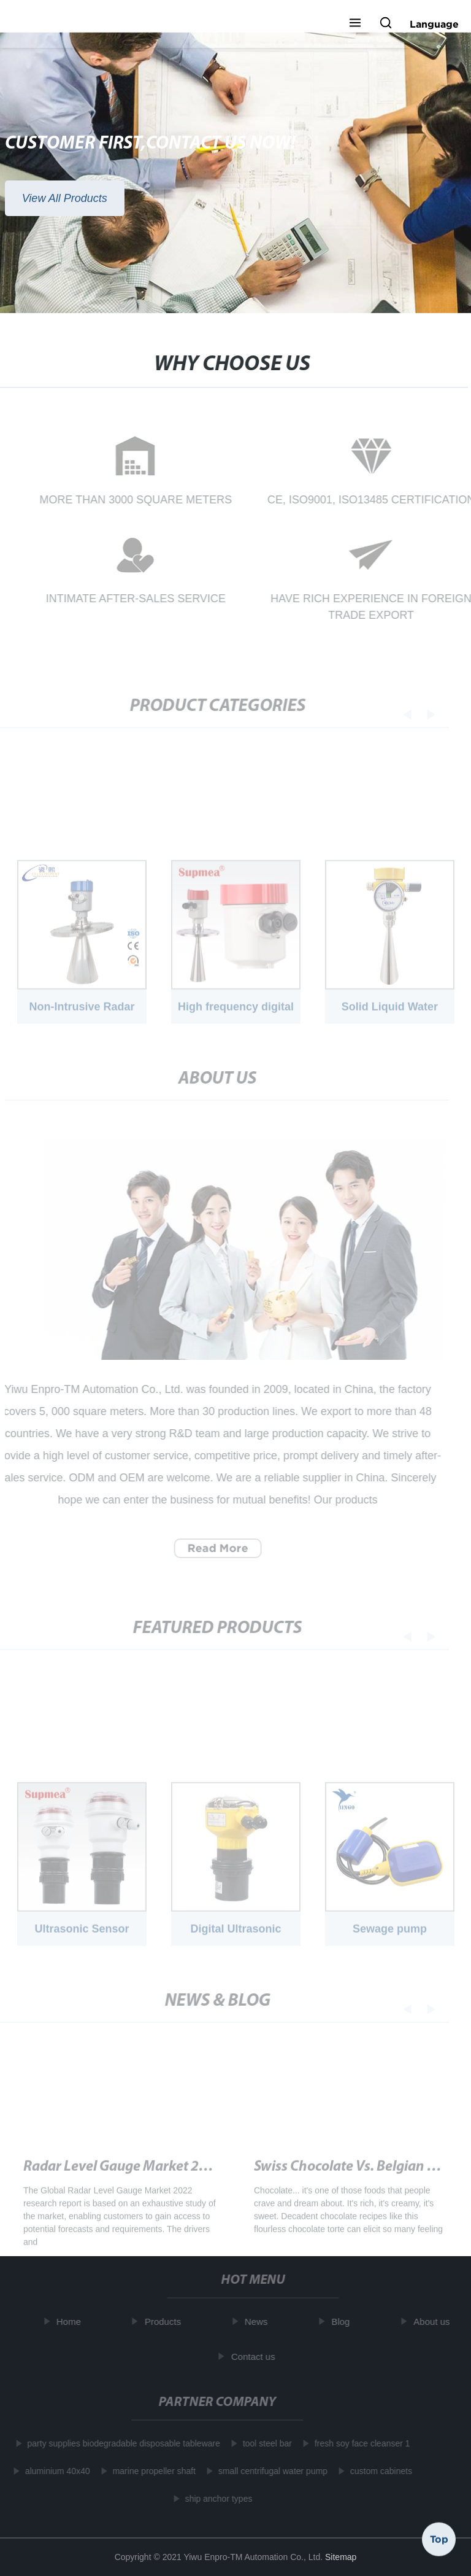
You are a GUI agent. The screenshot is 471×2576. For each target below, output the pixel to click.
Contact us (256, 2356)
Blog (343, 2321)
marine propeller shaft (151, 2471)
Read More (215, 1548)
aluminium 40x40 (54, 2471)
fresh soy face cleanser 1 (359, 2443)
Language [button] (434, 23)
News (259, 2321)
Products (166, 2321)
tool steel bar (264, 2443)
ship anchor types (216, 2499)
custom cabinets (378, 2471)
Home (71, 2321)
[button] (355, 24)
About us (434, 2321)
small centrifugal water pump (269, 2471)
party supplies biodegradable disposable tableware (121, 2443)
